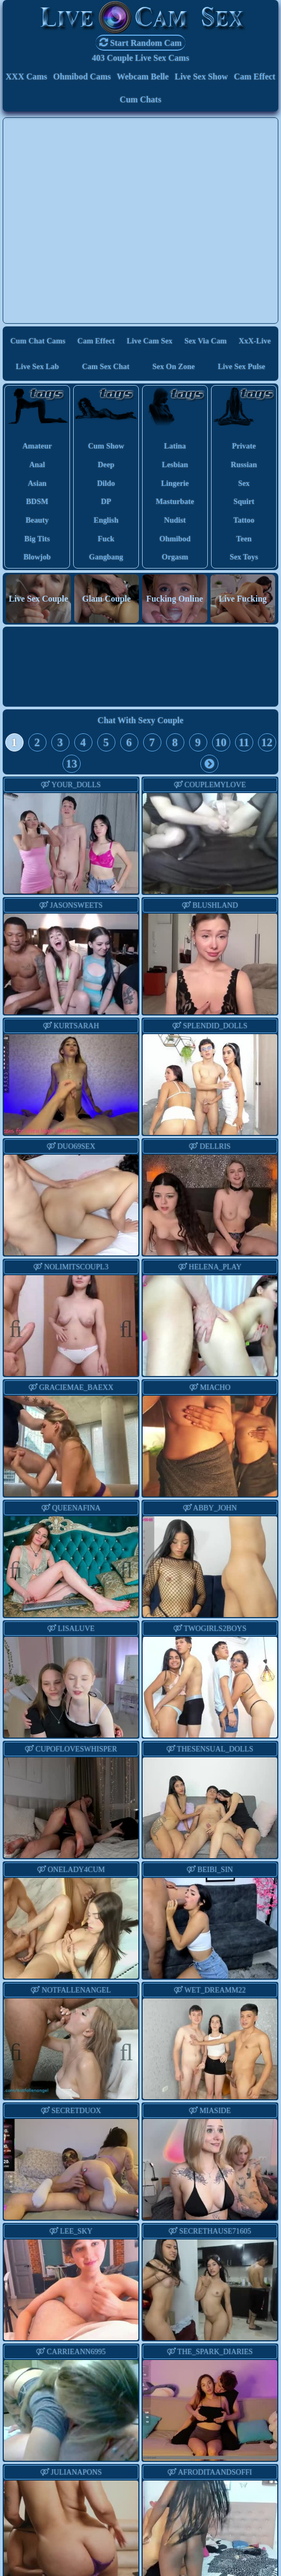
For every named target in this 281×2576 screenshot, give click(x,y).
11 (244, 742)
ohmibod (174, 538)
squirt (243, 501)
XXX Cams (27, 76)
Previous (21, 1327)
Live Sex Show (201, 76)
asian (37, 483)
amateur (37, 446)
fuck (106, 538)
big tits (37, 538)
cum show (106, 446)
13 (71, 763)
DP (106, 501)
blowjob (37, 557)
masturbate (175, 501)
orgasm (175, 557)
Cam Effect (255, 76)
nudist (175, 520)
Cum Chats (140, 99)
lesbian (175, 464)
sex (244, 483)
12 (266, 742)
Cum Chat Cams (37, 341)
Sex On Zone (173, 366)
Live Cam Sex (150, 341)
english (105, 520)
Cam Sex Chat (105, 366)
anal (37, 464)
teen (244, 538)
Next (121, 1327)
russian (244, 464)
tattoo (243, 520)
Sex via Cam (205, 341)
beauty (37, 520)
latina (175, 446)
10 (221, 742)
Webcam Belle (143, 76)
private (244, 446)
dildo (106, 483)
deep (106, 464)
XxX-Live (255, 341)
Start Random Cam (140, 42)
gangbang (106, 557)
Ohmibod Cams (82, 76)
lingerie (175, 483)
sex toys (244, 557)
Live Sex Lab (37, 366)
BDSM (37, 501)
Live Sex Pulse (242, 366)
